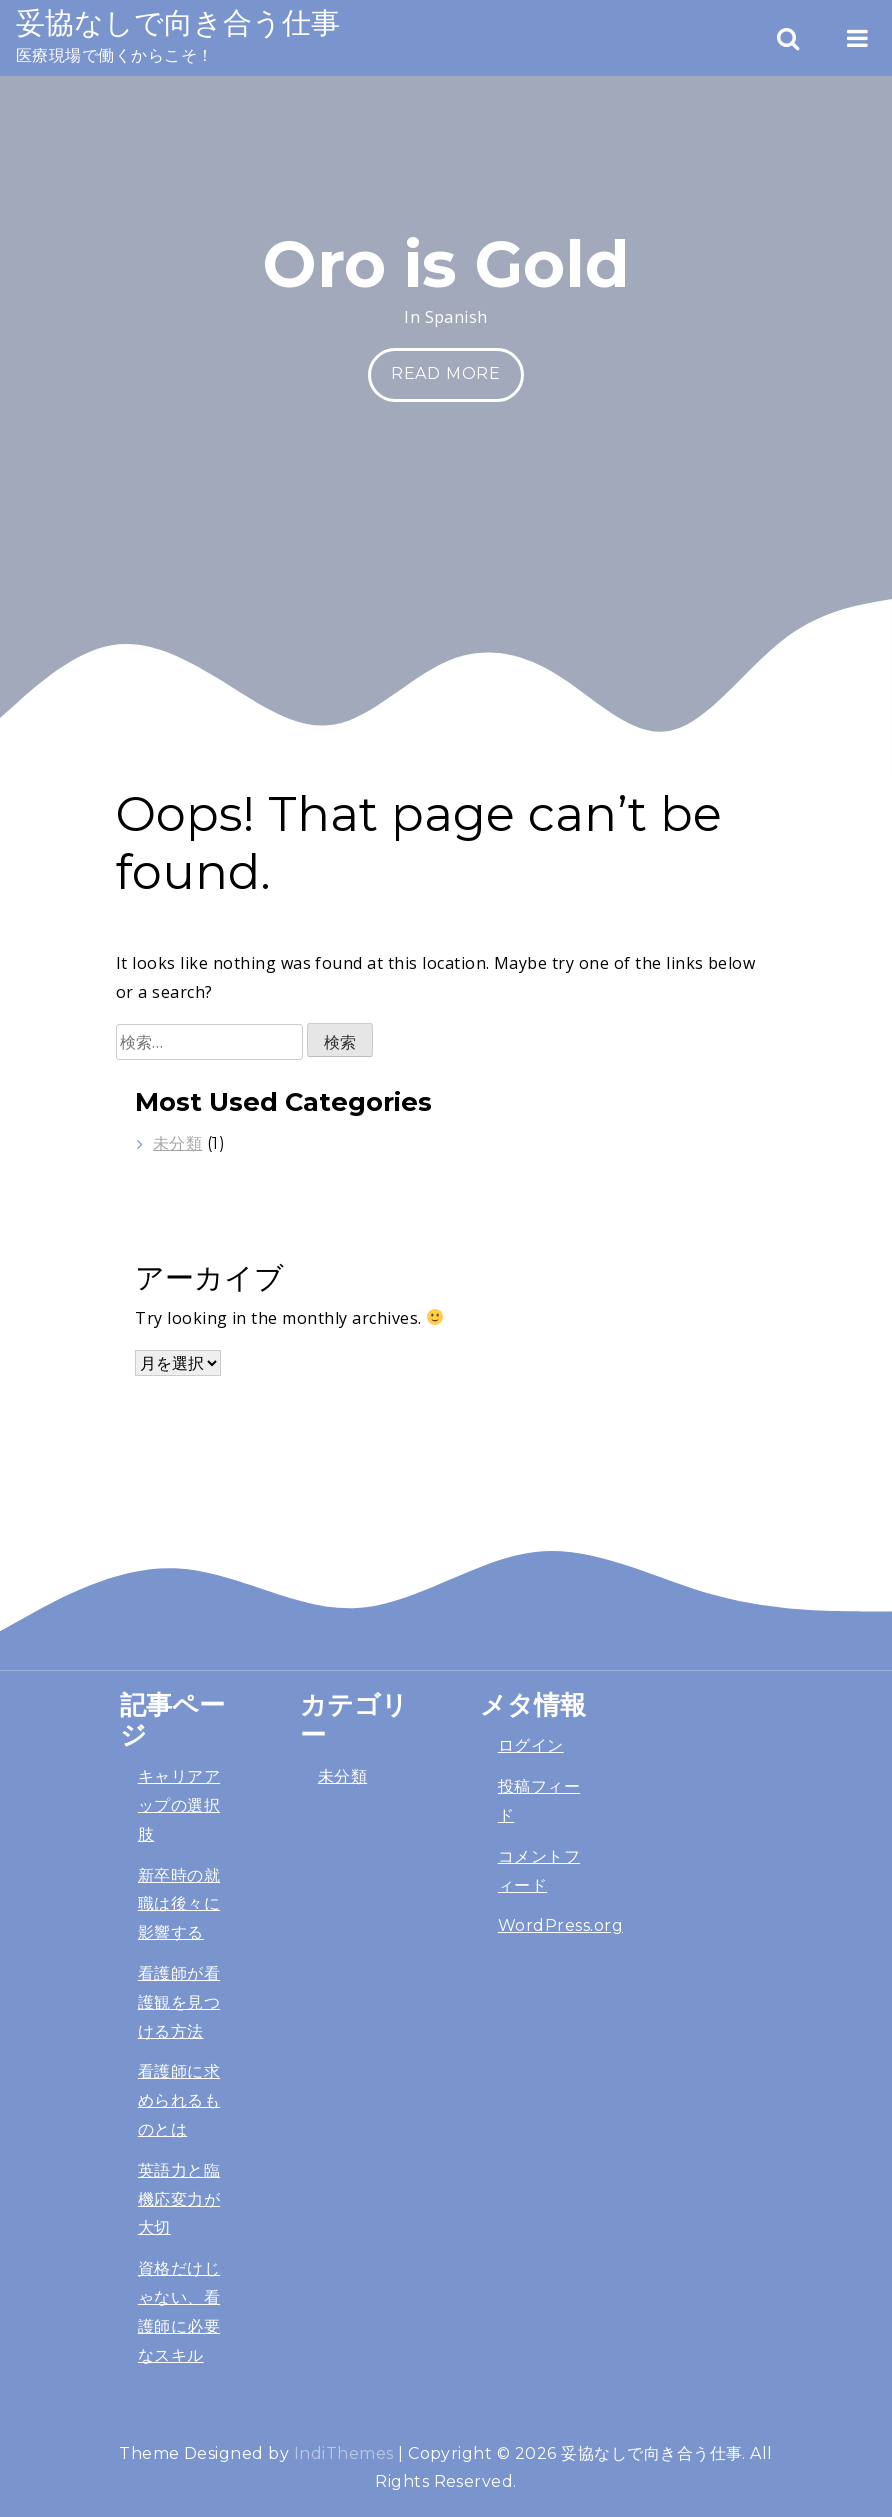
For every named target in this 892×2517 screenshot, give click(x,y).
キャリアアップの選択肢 (179, 1805)
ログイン (531, 1745)
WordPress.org (560, 1925)
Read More (446, 373)
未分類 (177, 1143)
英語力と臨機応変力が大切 (179, 2199)
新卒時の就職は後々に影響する (179, 1904)
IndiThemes (344, 2453)
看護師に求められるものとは (179, 2100)
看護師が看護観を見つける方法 (179, 2002)
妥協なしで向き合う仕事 (178, 22)
